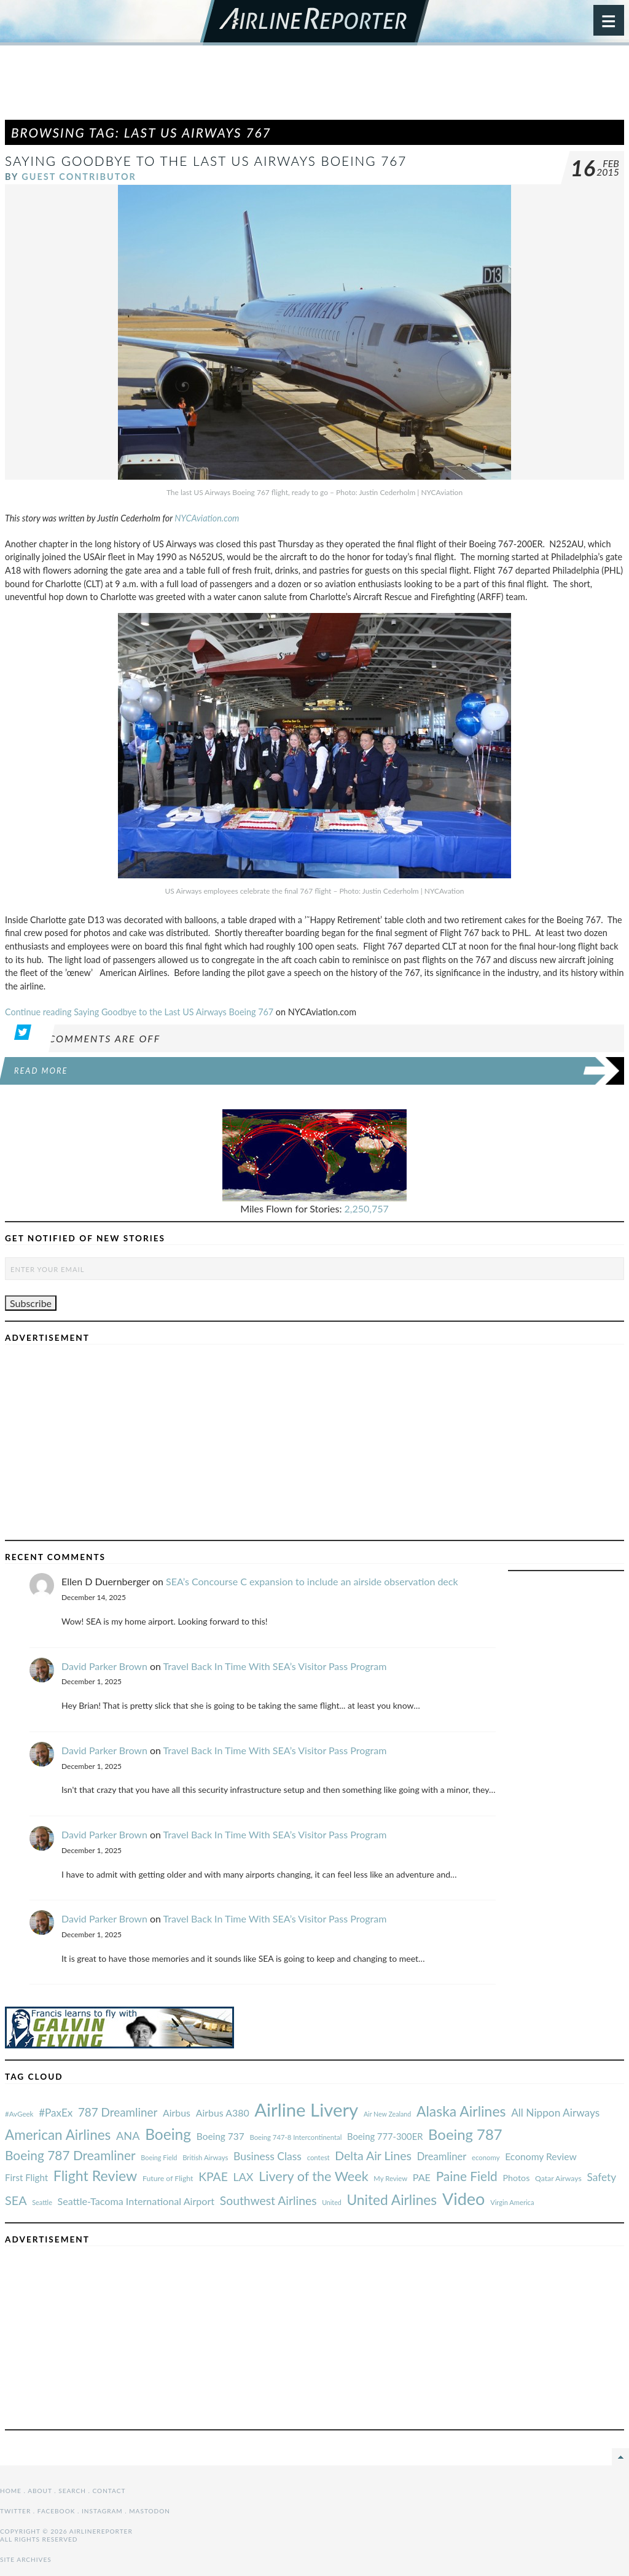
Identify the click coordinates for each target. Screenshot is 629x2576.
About (40, 2490)
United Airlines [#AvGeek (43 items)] (391, 2200)
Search (72, 2490)
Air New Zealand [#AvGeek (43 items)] (387, 2114)
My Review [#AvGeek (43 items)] (390, 2178)
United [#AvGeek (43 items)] (332, 2202)
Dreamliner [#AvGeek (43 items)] (442, 2156)
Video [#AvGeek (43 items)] (463, 2198)
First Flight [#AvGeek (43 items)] (26, 2177)
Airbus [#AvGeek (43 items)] (176, 2112)
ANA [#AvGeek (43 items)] (127, 2135)
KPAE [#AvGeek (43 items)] (213, 2176)
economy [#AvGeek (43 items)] (485, 2157)
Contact (109, 2490)
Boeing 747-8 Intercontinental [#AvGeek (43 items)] (295, 2137)
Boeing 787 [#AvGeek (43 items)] (465, 2134)
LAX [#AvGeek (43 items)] (243, 2177)
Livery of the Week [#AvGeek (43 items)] (313, 2176)
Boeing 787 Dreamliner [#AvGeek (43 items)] (70, 2155)
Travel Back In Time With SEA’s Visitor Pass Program (275, 1666)
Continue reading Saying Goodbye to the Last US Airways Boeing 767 (139, 1012)
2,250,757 (367, 1208)
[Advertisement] (314, 88)
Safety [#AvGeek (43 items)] (601, 2177)
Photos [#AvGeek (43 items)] (515, 2177)
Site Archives (26, 2559)
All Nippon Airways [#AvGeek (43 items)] (555, 2112)
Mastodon (149, 2511)
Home (10, 2490)
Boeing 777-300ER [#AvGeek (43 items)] (385, 2136)
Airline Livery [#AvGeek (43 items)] (306, 2109)
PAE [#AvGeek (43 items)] (422, 2177)
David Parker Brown (104, 1666)
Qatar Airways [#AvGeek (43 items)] (558, 2178)
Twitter (15, 2511)
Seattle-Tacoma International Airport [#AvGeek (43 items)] (136, 2201)
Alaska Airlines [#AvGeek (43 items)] (461, 2111)
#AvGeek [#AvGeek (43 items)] (19, 2114)
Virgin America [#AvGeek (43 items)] (512, 2202)
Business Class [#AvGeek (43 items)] (267, 2156)
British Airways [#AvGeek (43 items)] (205, 2157)
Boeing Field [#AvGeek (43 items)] (159, 2157)
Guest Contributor (78, 176)
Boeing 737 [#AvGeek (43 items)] (220, 2136)
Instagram (102, 2511)
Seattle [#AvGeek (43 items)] (42, 2202)
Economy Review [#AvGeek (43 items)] (541, 2156)
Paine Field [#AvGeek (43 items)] (467, 2176)
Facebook (56, 2511)
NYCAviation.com (206, 518)
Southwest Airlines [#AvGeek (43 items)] (268, 2200)
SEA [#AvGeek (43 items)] (16, 2200)
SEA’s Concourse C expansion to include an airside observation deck (312, 1581)
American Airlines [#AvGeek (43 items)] (58, 2134)
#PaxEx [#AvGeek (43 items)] (55, 2112)
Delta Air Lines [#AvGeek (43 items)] (373, 2156)
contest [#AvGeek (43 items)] (318, 2157)
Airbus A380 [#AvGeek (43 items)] (222, 2112)
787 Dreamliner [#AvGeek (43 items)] (117, 2112)
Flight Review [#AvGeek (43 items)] (95, 2175)
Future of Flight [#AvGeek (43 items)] (168, 2178)
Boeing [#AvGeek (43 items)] (168, 2134)
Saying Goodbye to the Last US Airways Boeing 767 (206, 160)
